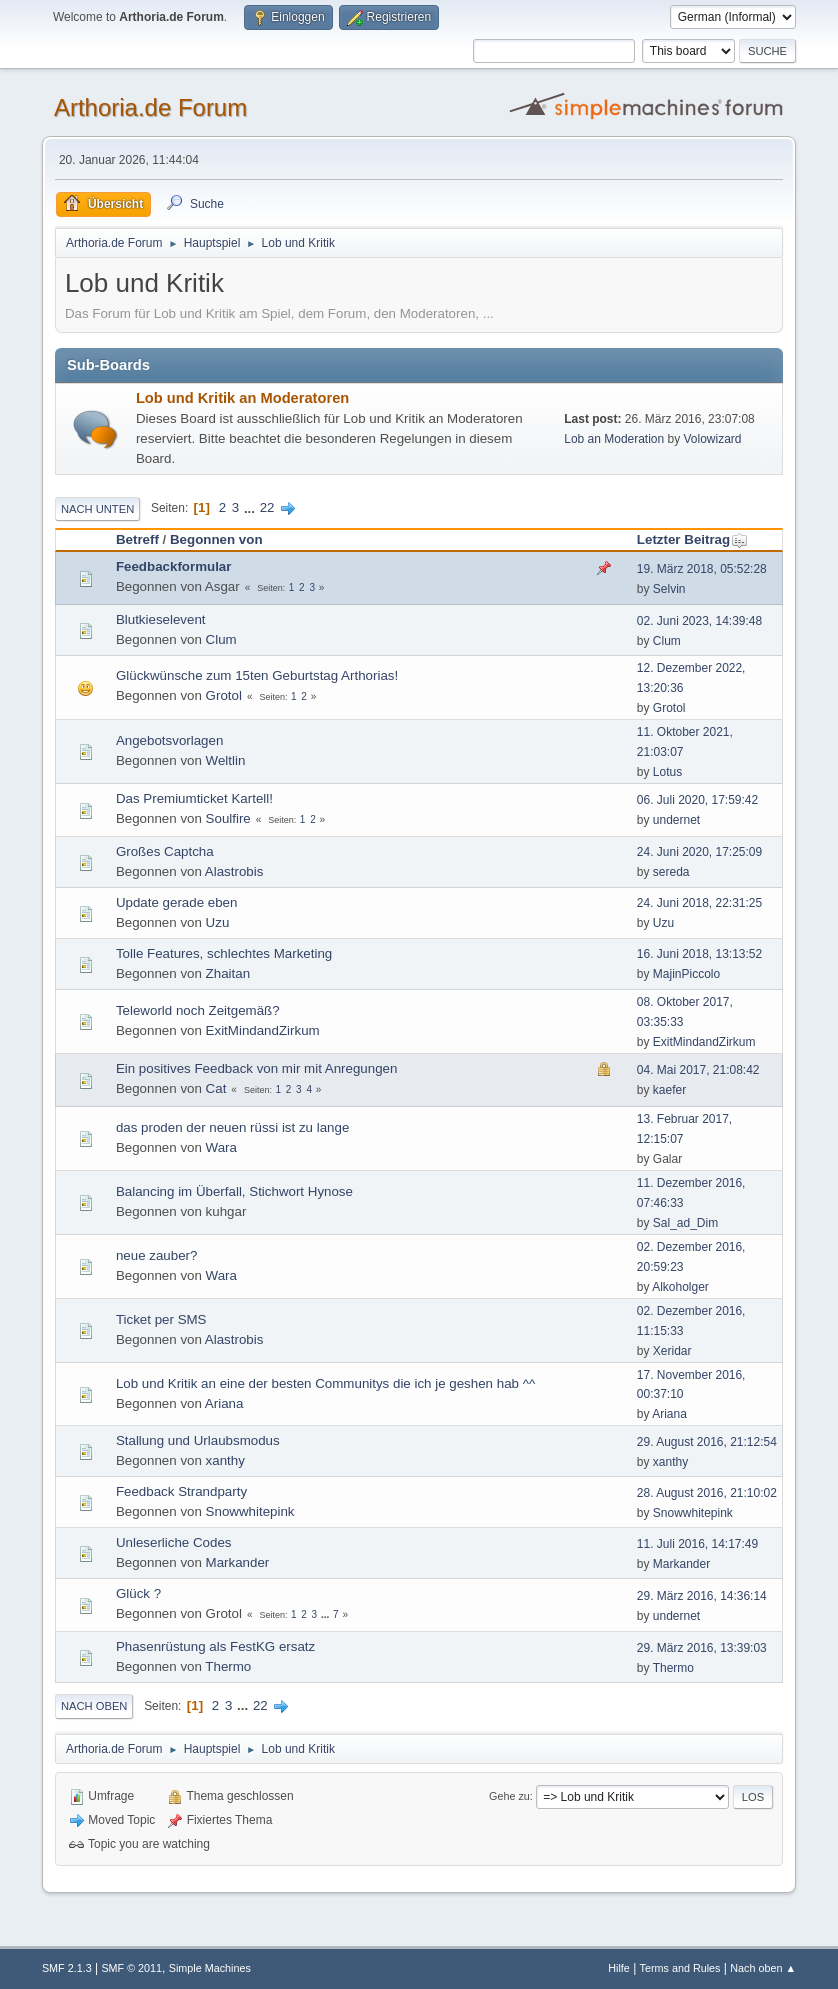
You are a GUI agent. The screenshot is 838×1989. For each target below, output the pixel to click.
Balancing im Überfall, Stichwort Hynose (234, 1191)
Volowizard (713, 439)
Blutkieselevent (161, 619)
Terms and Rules (680, 1968)
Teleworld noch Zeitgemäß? (198, 1010)
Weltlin (226, 760)
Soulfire (228, 818)
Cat (216, 1088)
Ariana (224, 1403)
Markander (238, 1562)
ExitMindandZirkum (263, 1030)
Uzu (218, 922)
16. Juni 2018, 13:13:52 (699, 954)
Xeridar (672, 1351)
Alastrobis (234, 871)
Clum (221, 639)
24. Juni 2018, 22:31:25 (699, 903)
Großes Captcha (165, 851)
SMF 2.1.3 (67, 1968)
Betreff (137, 539)
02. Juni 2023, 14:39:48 (699, 621)
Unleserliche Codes (174, 1542)
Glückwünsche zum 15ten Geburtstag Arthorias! (257, 675)
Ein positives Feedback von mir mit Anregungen (257, 1068)
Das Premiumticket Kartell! (194, 798)
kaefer (669, 1090)
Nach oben (94, 1706)
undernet (676, 820)
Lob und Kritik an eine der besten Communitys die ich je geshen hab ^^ (325, 1383)
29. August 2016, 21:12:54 (707, 1442)
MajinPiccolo (686, 974)
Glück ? (138, 1593)
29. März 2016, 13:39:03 (702, 1648)
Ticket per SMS (161, 1319)
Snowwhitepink (250, 1511)
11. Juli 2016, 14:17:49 (697, 1544)
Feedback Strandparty (181, 1491)
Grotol (224, 695)
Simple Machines (210, 1968)
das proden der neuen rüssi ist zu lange (232, 1127)
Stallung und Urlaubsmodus (198, 1440)
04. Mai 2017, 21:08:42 (698, 1070)
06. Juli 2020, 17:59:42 (697, 800)
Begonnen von (216, 539)
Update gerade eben (177, 902)
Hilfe (619, 1968)
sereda (671, 872)
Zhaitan (228, 973)
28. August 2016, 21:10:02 (707, 1493)
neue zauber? (157, 1255)
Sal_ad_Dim (685, 1223)
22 (267, 507)
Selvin (669, 589)
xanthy (225, 1460)
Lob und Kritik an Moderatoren (242, 398)
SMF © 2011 (131, 1968)
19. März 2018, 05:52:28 (702, 569)
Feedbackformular (174, 566)
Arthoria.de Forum (150, 107)
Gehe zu (509, 1796)
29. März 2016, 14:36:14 (702, 1596)
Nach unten (97, 509)
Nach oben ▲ (763, 1968)
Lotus (667, 772)
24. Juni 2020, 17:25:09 (699, 852)
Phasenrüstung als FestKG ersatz (215, 1646)
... (251, 507)
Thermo (228, 1666)
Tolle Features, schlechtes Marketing (224, 953)
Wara (221, 1147)
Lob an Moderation (614, 439)
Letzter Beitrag (692, 539)
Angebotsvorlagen (169, 740)
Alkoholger (680, 1287)
